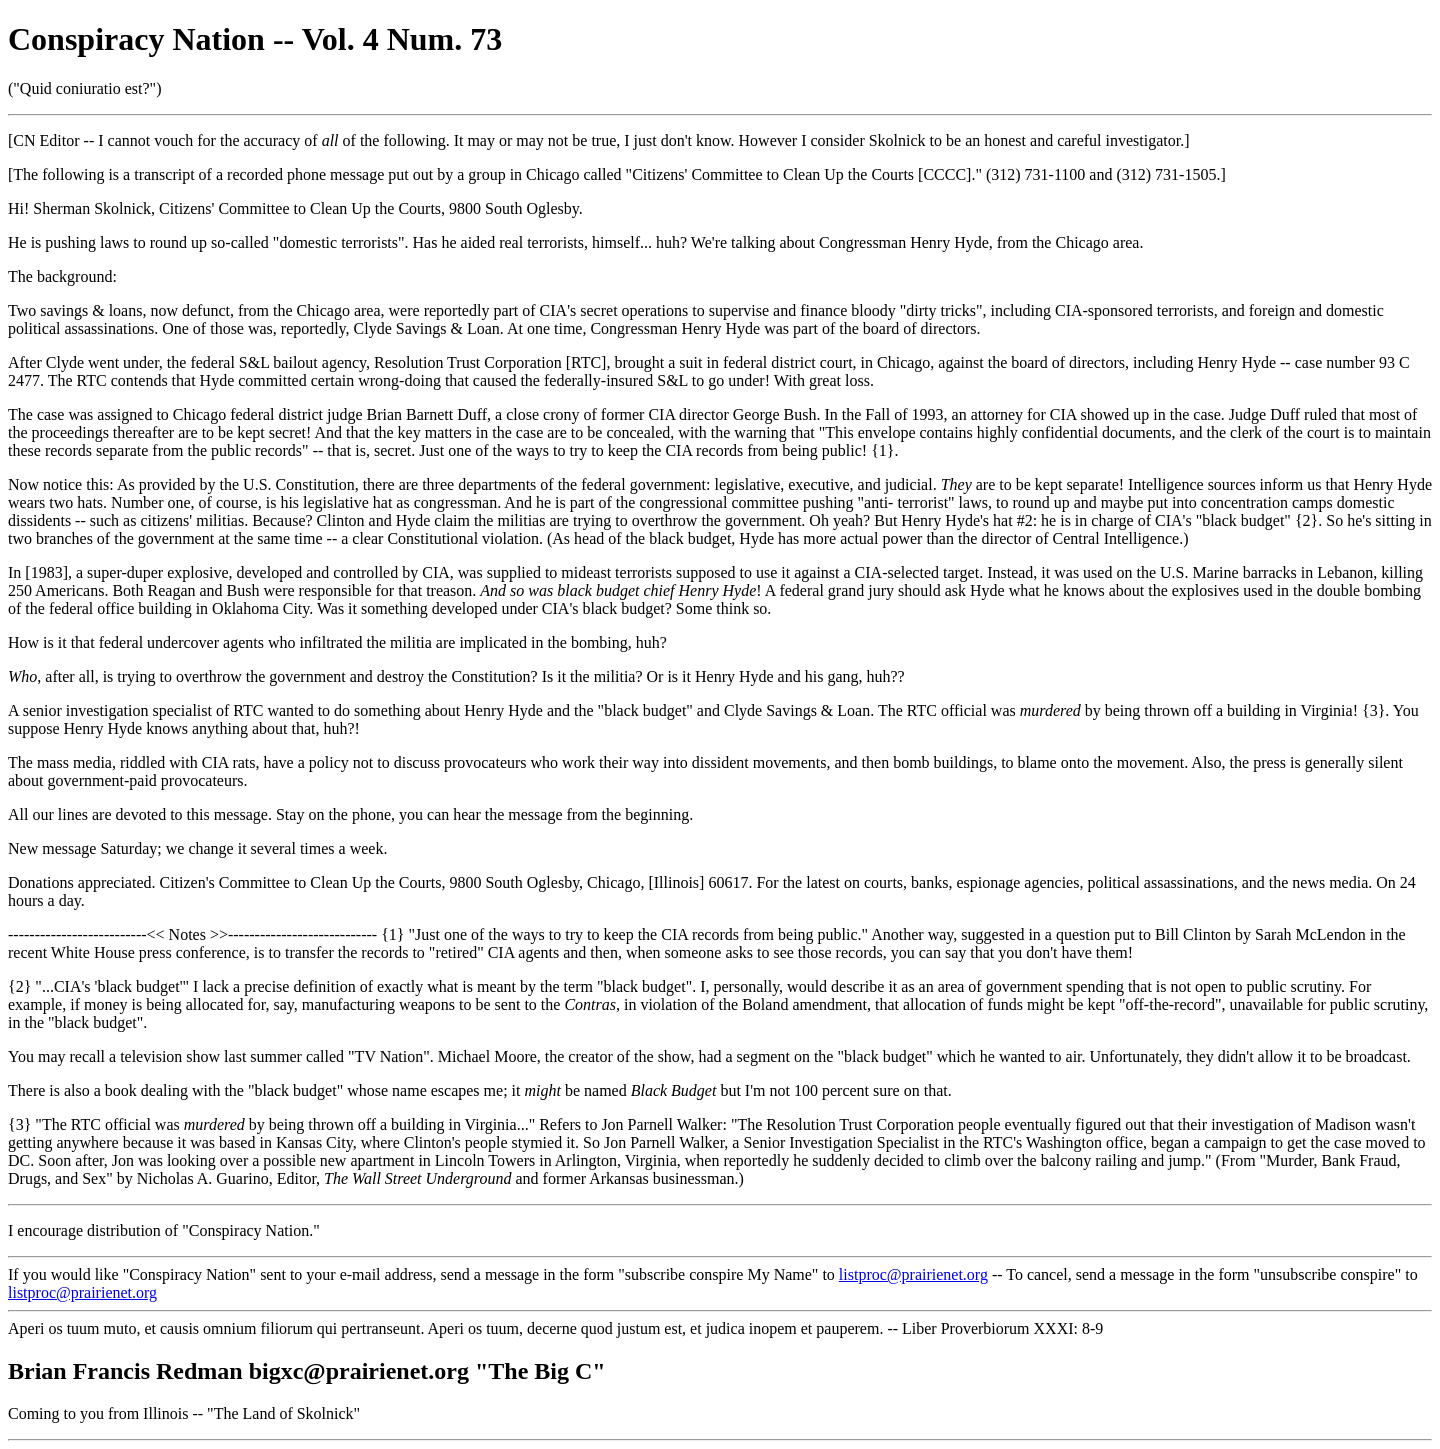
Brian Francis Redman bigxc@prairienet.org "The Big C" (307, 1371)
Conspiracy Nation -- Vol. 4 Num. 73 (255, 39)
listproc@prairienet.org (913, 1274)
